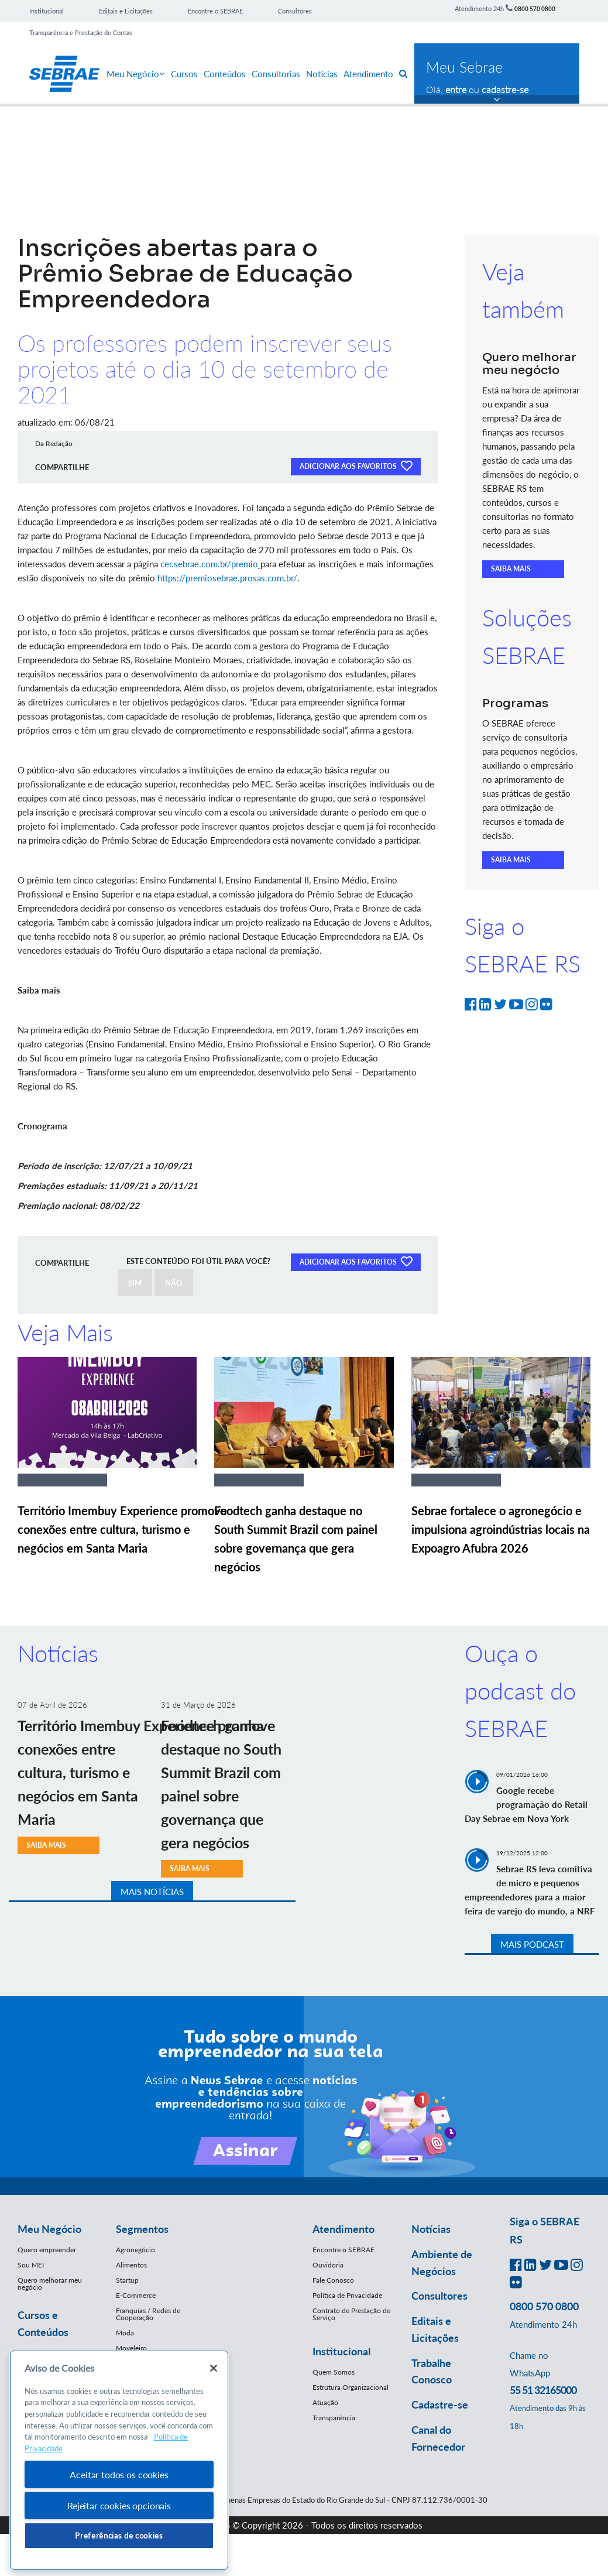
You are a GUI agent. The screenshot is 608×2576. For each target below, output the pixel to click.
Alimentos (131, 2264)
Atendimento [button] (343, 2228)
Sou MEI (31, 2264)
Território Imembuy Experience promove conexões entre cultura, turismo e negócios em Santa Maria (122, 1529)
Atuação (325, 2402)
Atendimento (368, 73)
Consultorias (276, 73)
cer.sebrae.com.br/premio (209, 564)
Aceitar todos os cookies (119, 2474)
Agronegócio (135, 2249)
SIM (135, 1282)
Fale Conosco (333, 2280)
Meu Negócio (136, 73)
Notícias (322, 73)
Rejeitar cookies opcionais (119, 2505)
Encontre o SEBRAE (215, 11)
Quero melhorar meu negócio (50, 2283)
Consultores (295, 11)
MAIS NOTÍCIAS (152, 1891)
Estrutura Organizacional (350, 2387)
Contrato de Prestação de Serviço (351, 2314)
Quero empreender (47, 2249)
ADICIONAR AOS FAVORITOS (356, 465)
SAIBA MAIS (511, 568)
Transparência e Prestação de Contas (80, 32)
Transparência (333, 2417)
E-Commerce (136, 2295)
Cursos (184, 73)
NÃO (174, 1282)
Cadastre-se (439, 2404)
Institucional (46, 11)
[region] (119, 2460)
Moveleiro (131, 2348)
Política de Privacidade (347, 2295)
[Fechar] (213, 2368)
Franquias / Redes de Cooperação (148, 2314)
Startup (127, 2280)
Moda (125, 2332)
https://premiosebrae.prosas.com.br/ (227, 578)
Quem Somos (333, 2372)
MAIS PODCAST (532, 1944)
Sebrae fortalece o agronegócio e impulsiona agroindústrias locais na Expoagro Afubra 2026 (500, 1529)
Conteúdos (225, 73)
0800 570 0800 (534, 8)
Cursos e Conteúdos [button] (43, 2323)
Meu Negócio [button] (49, 2228)
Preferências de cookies (119, 2535)
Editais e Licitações (126, 11)
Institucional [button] (341, 2351)
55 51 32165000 (543, 2389)
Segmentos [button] (142, 2228)
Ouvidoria (327, 2264)
